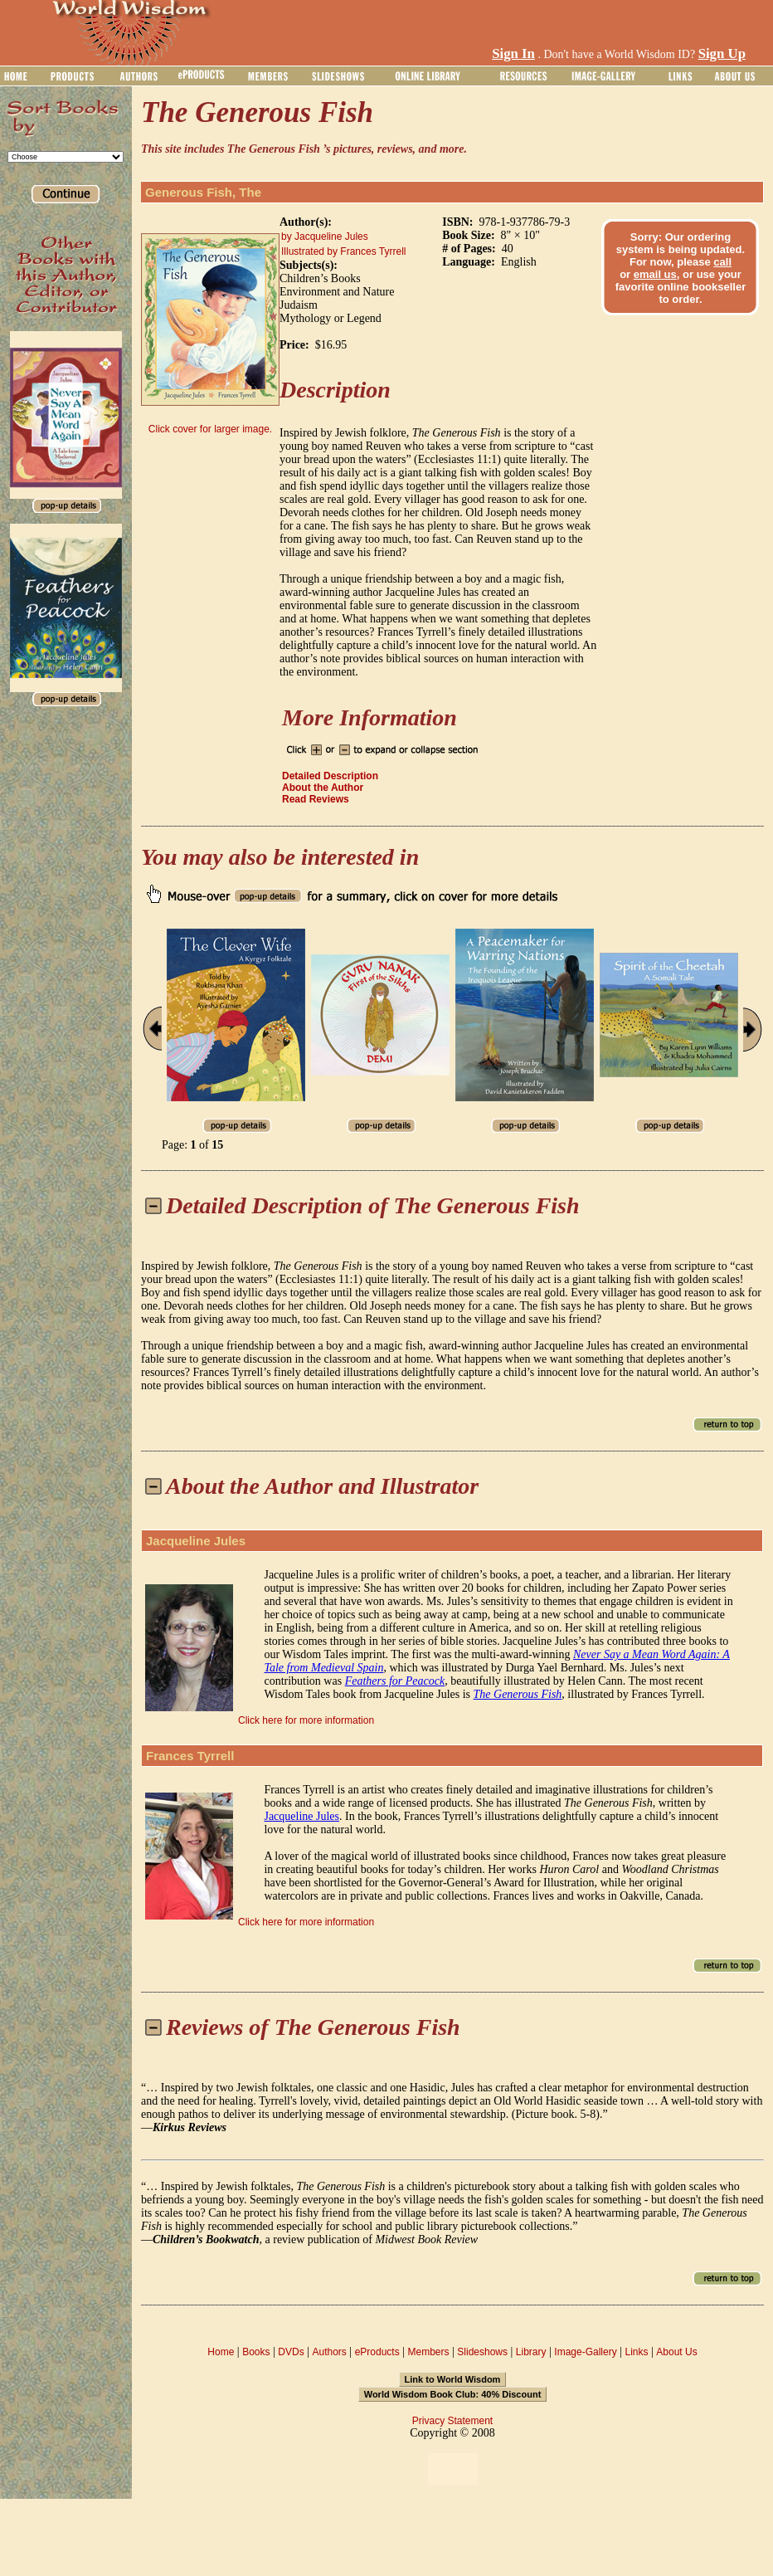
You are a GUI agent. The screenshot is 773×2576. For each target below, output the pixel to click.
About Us (676, 2352)
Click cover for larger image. (210, 429)
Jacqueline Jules (196, 1541)
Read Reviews (315, 799)
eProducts (377, 2352)
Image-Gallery (585, 2352)
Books (256, 2352)
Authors (329, 2352)
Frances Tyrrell (190, 1756)
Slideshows (482, 2352)
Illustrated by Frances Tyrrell (343, 251)
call (722, 262)
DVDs (291, 2352)
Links (637, 2352)
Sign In (513, 53)
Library (531, 2352)
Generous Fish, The (203, 192)
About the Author (322, 787)
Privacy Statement (452, 2421)
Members (428, 2352)
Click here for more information (306, 1720)
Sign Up (722, 53)
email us (655, 274)
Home (220, 2352)
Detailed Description (330, 776)
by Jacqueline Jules (324, 236)
